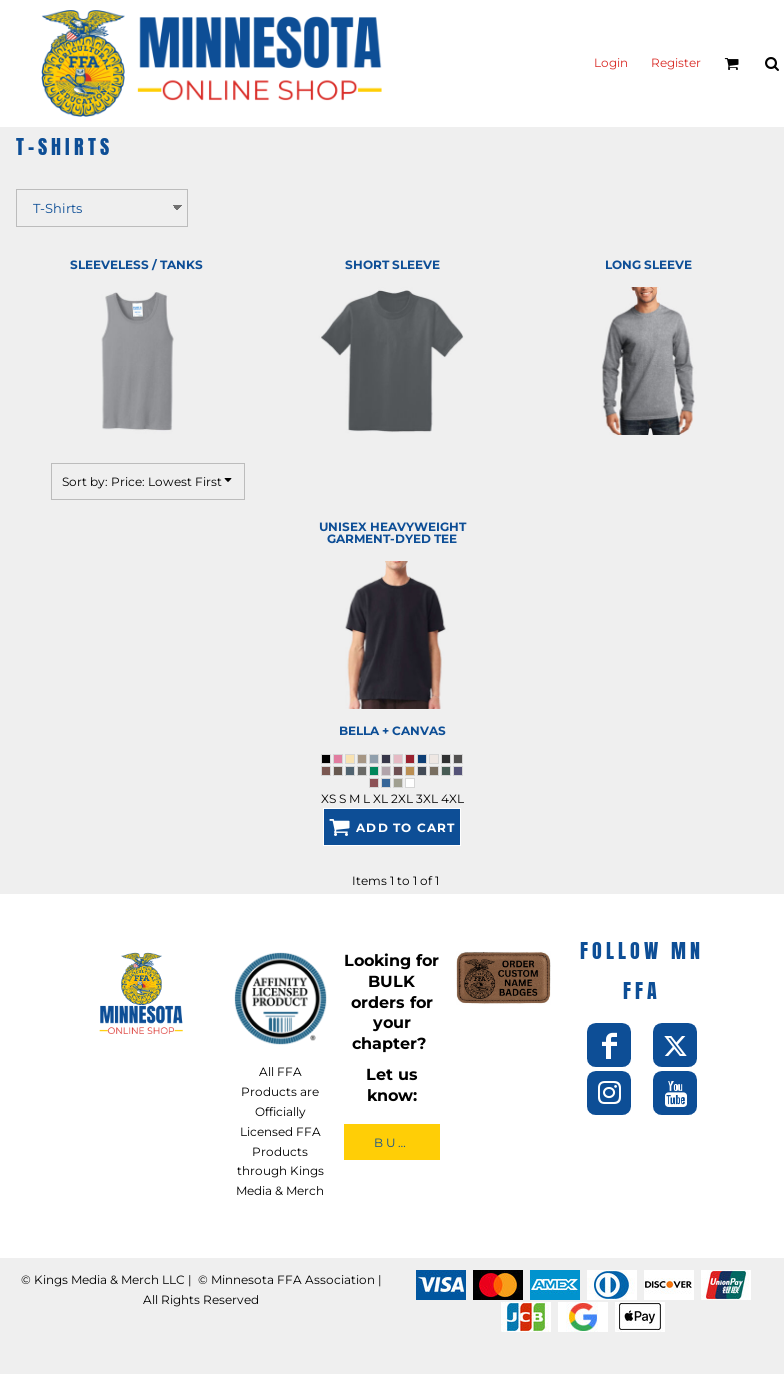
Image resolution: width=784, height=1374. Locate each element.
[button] (731, 63)
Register (676, 63)
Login (611, 63)
